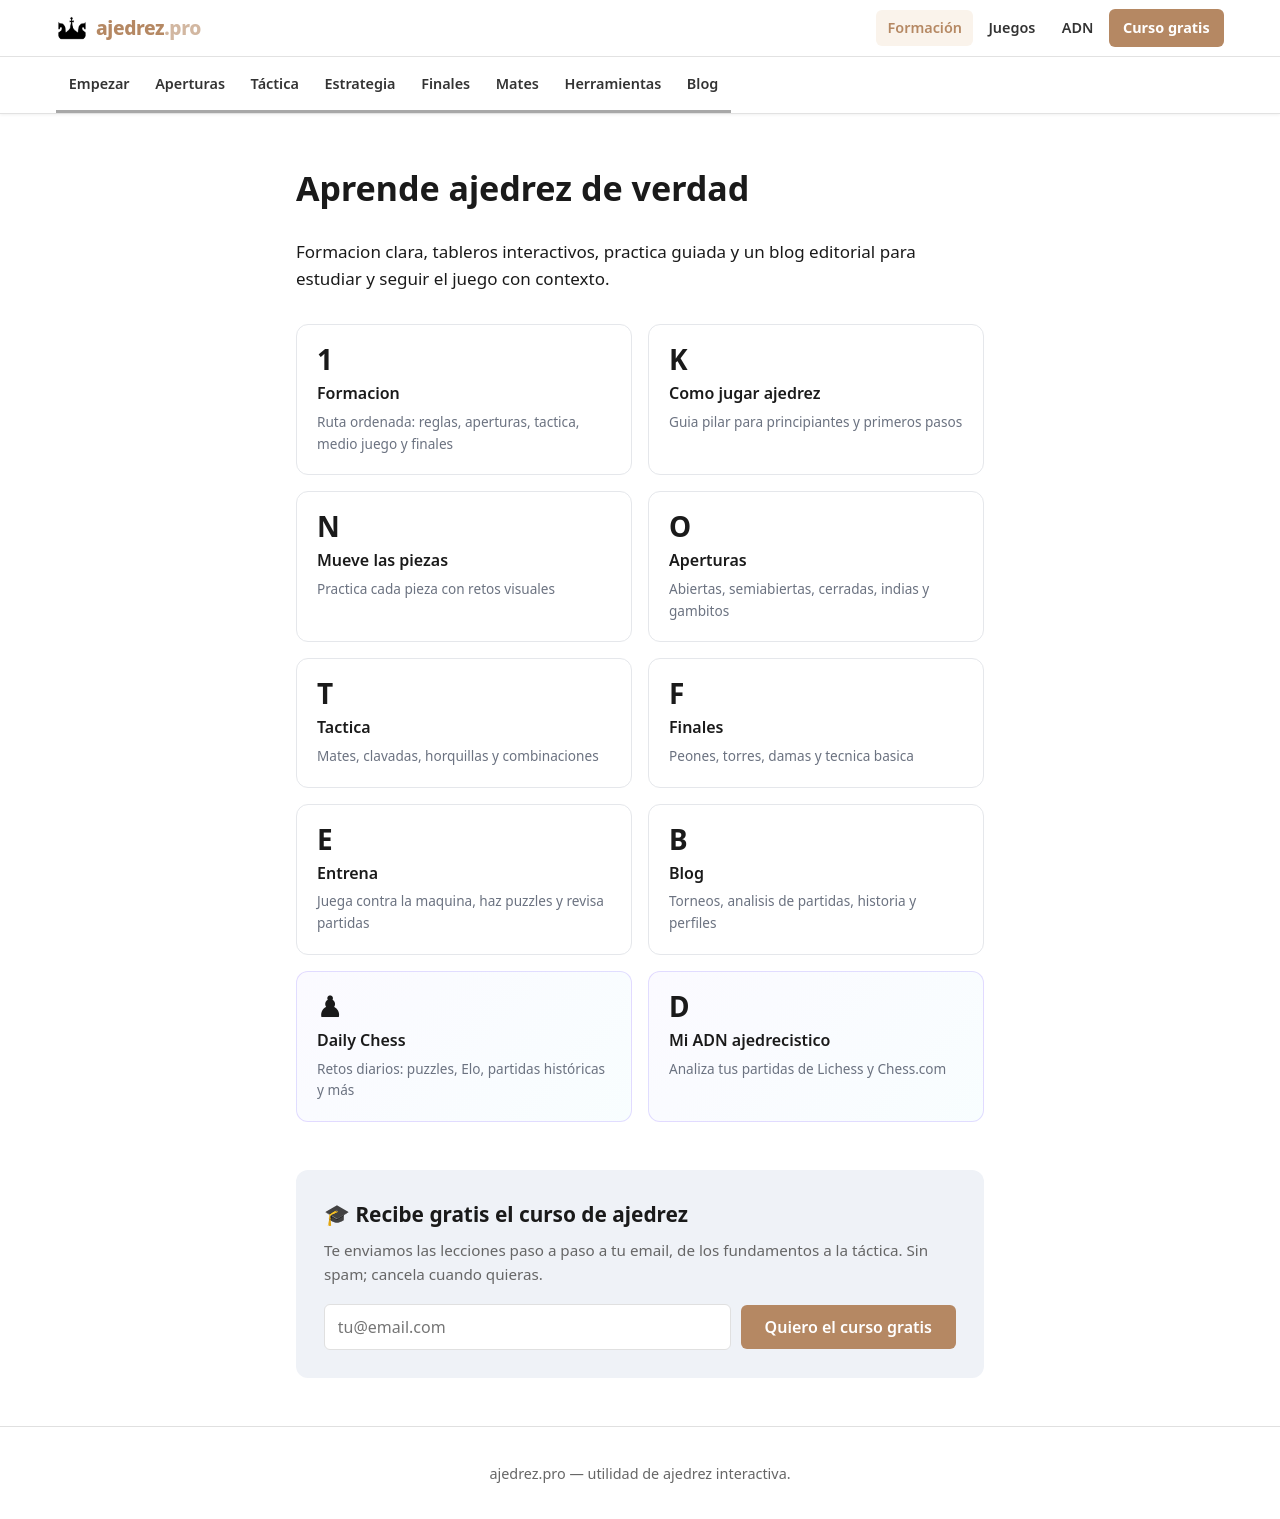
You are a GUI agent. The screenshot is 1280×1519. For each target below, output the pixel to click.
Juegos (1011, 27)
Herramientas (613, 83)
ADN (1078, 27)
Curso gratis (1166, 27)
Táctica (275, 83)
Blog (702, 83)
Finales (445, 83)
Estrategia (359, 83)
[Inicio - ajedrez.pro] (128, 28)
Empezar (99, 83)
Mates (517, 83)
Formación (925, 27)
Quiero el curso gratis (848, 1327)
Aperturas (190, 83)
